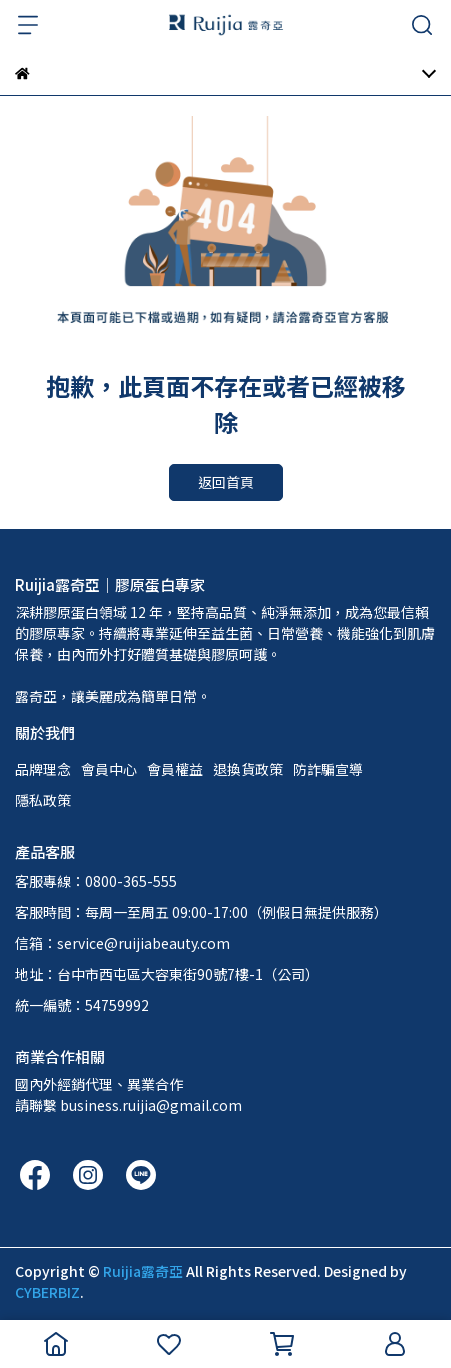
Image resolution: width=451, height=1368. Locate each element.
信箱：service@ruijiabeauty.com (122, 943)
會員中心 (109, 769)
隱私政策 (43, 800)
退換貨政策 (248, 769)
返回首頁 (226, 482)
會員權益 (175, 769)
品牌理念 (43, 769)
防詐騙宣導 (328, 769)
